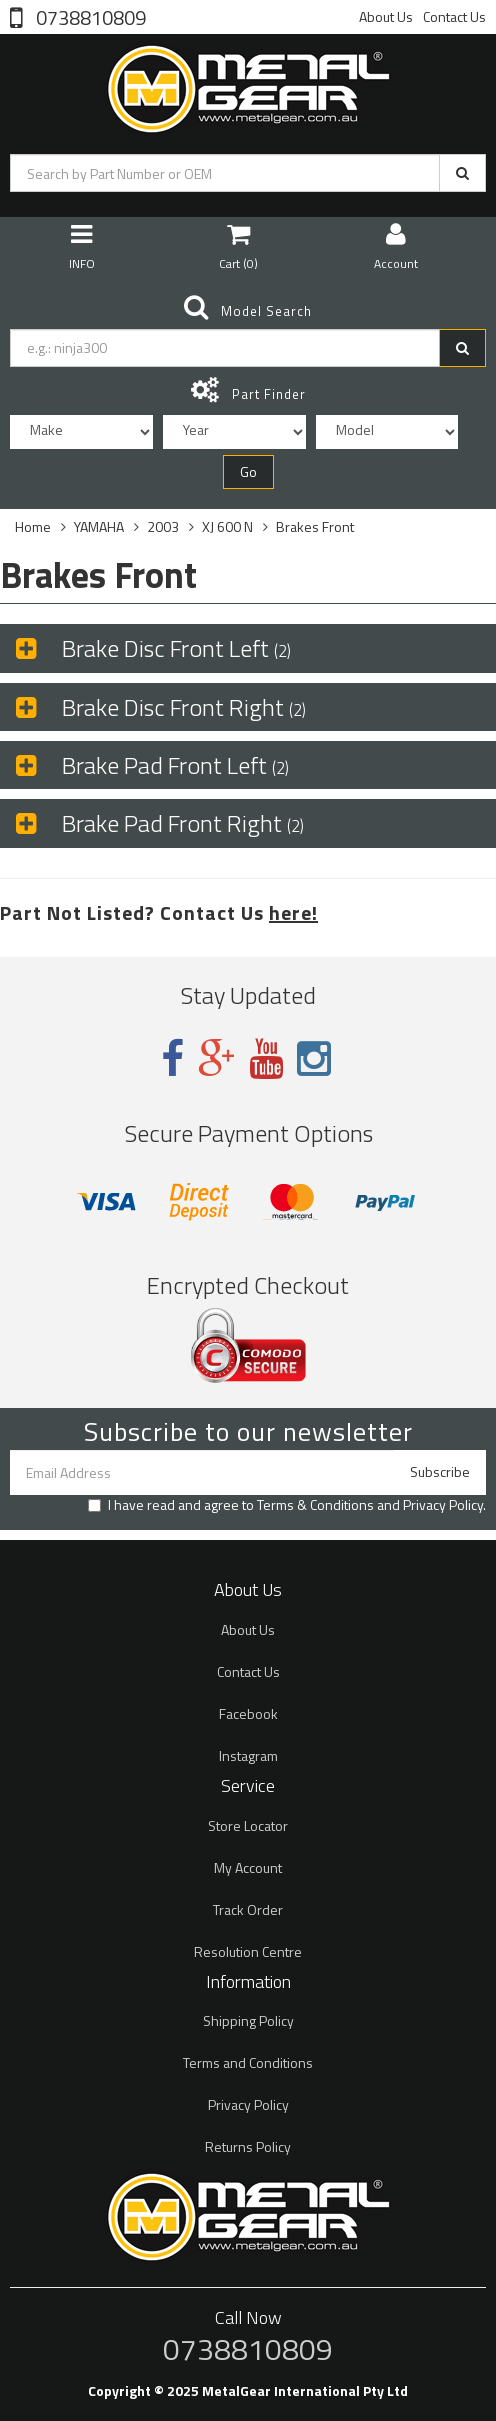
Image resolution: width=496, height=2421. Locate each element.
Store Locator (248, 1825)
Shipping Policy (248, 2020)
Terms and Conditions (248, 2062)
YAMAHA (99, 526)
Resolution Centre (248, 1951)
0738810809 (89, 16)
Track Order (248, 1909)
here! (293, 912)
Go (248, 471)
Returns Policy (248, 2146)
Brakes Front (315, 526)
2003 (163, 526)
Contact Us (454, 16)
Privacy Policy (443, 1504)
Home (33, 526)
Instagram (248, 1755)
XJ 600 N (227, 526)
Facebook (248, 1713)
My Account (248, 1867)
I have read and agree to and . (287, 1505)
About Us (386, 16)
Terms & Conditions (315, 1504)
